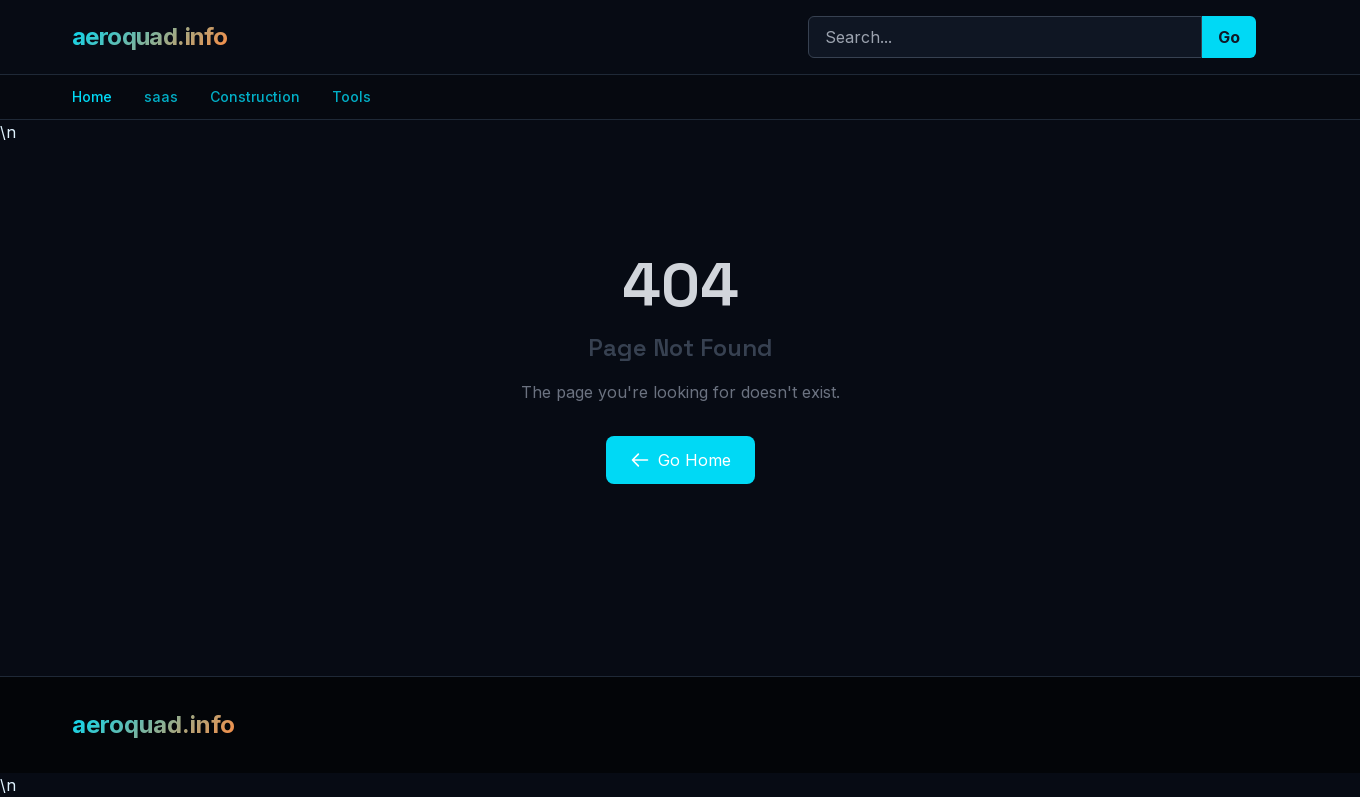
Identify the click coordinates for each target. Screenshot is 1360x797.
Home (92, 96)
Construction (255, 96)
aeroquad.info (149, 36)
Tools (351, 96)
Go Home (680, 460)
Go (1229, 37)
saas (161, 96)
